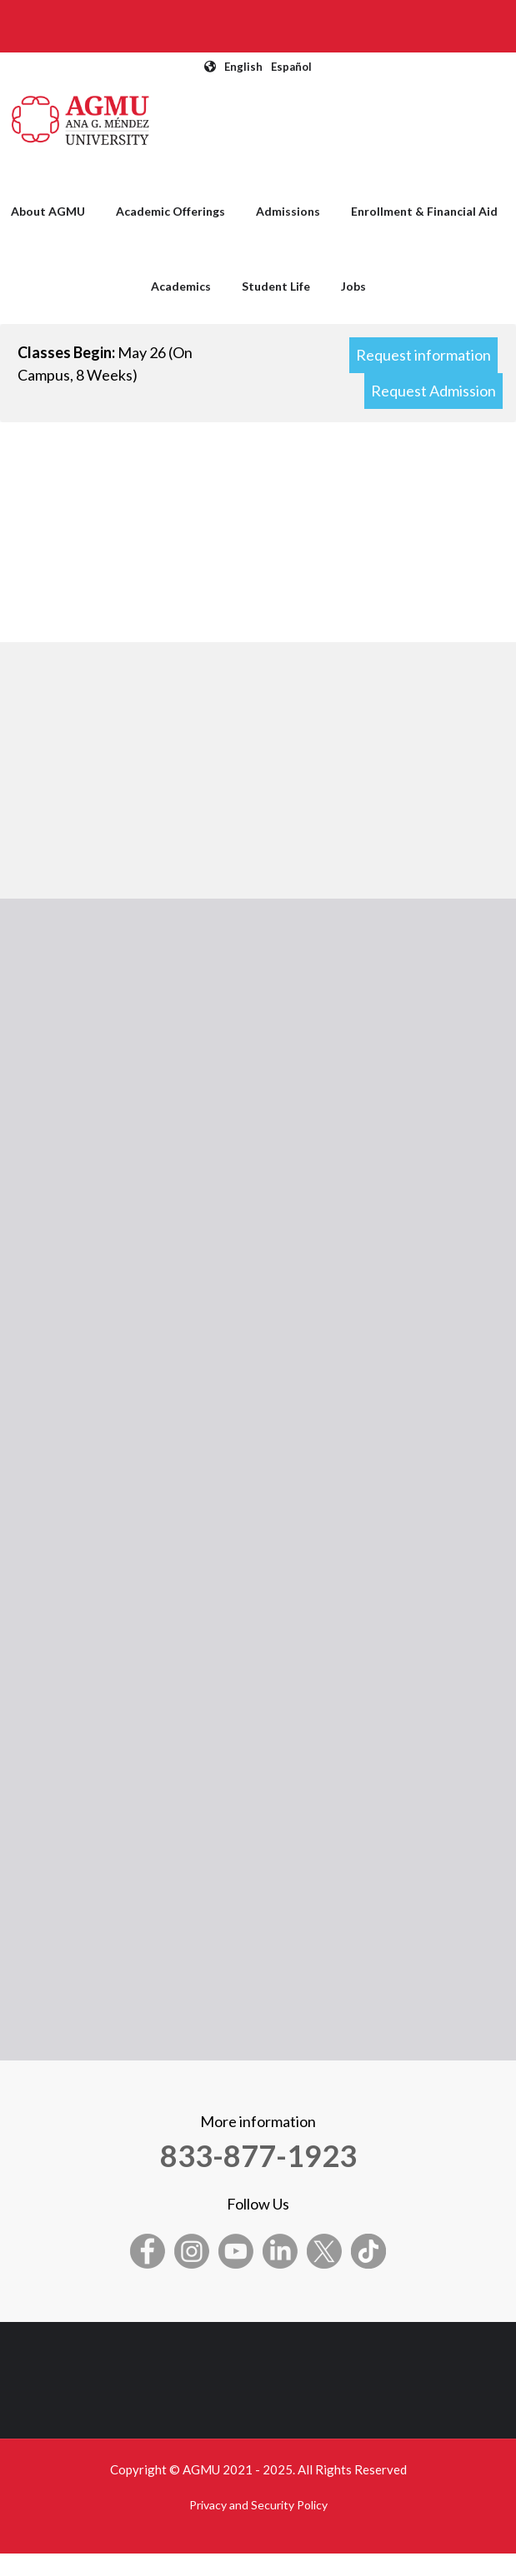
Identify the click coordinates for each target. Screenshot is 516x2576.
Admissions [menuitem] (288, 211)
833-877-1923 (258, 2155)
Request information (423, 355)
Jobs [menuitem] (353, 286)
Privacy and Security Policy (258, 2505)
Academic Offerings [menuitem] (170, 211)
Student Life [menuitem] (276, 286)
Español (291, 66)
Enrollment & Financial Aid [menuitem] (424, 211)
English (243, 66)
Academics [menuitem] (181, 286)
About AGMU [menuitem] (48, 211)
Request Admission (433, 390)
